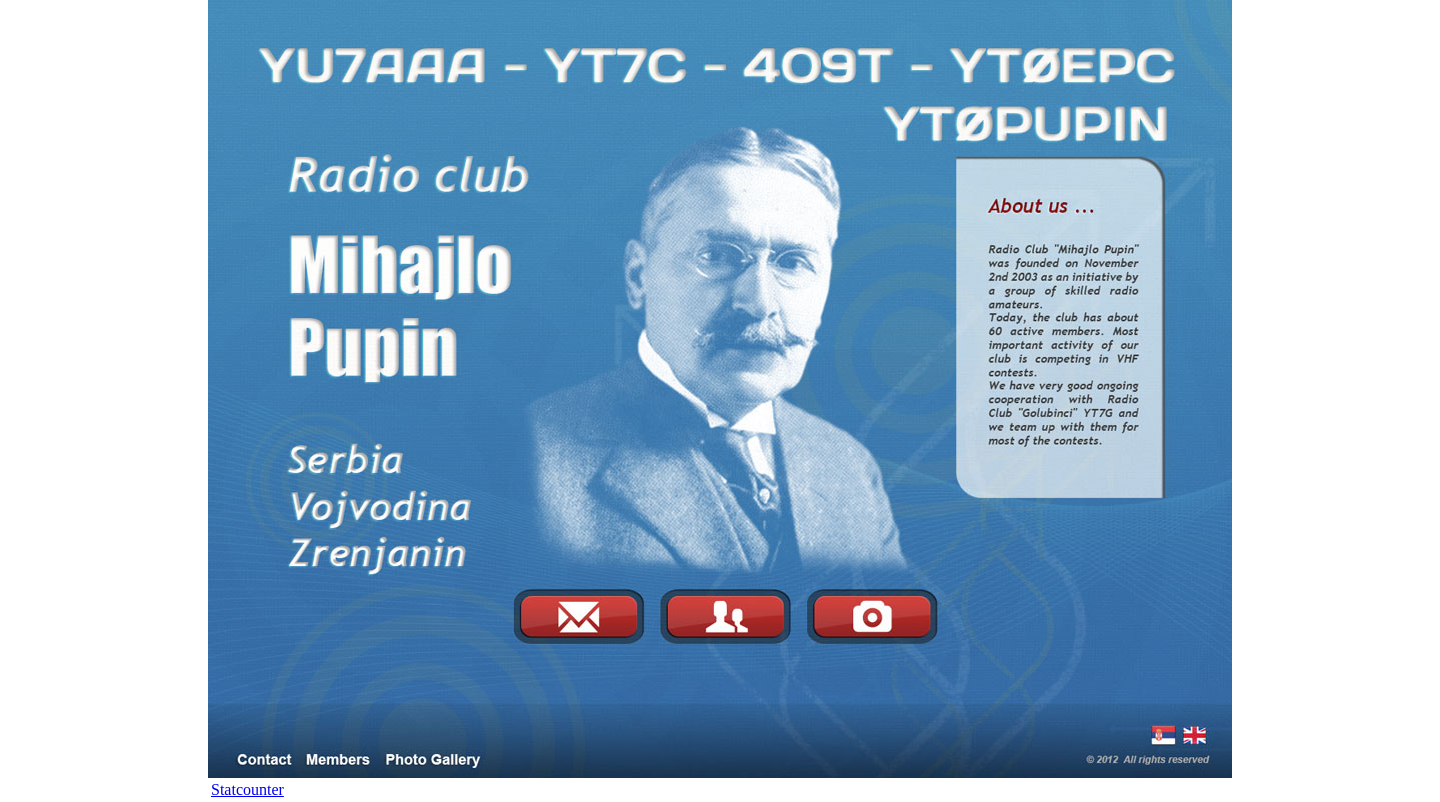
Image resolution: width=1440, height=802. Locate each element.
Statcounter (247, 789)
